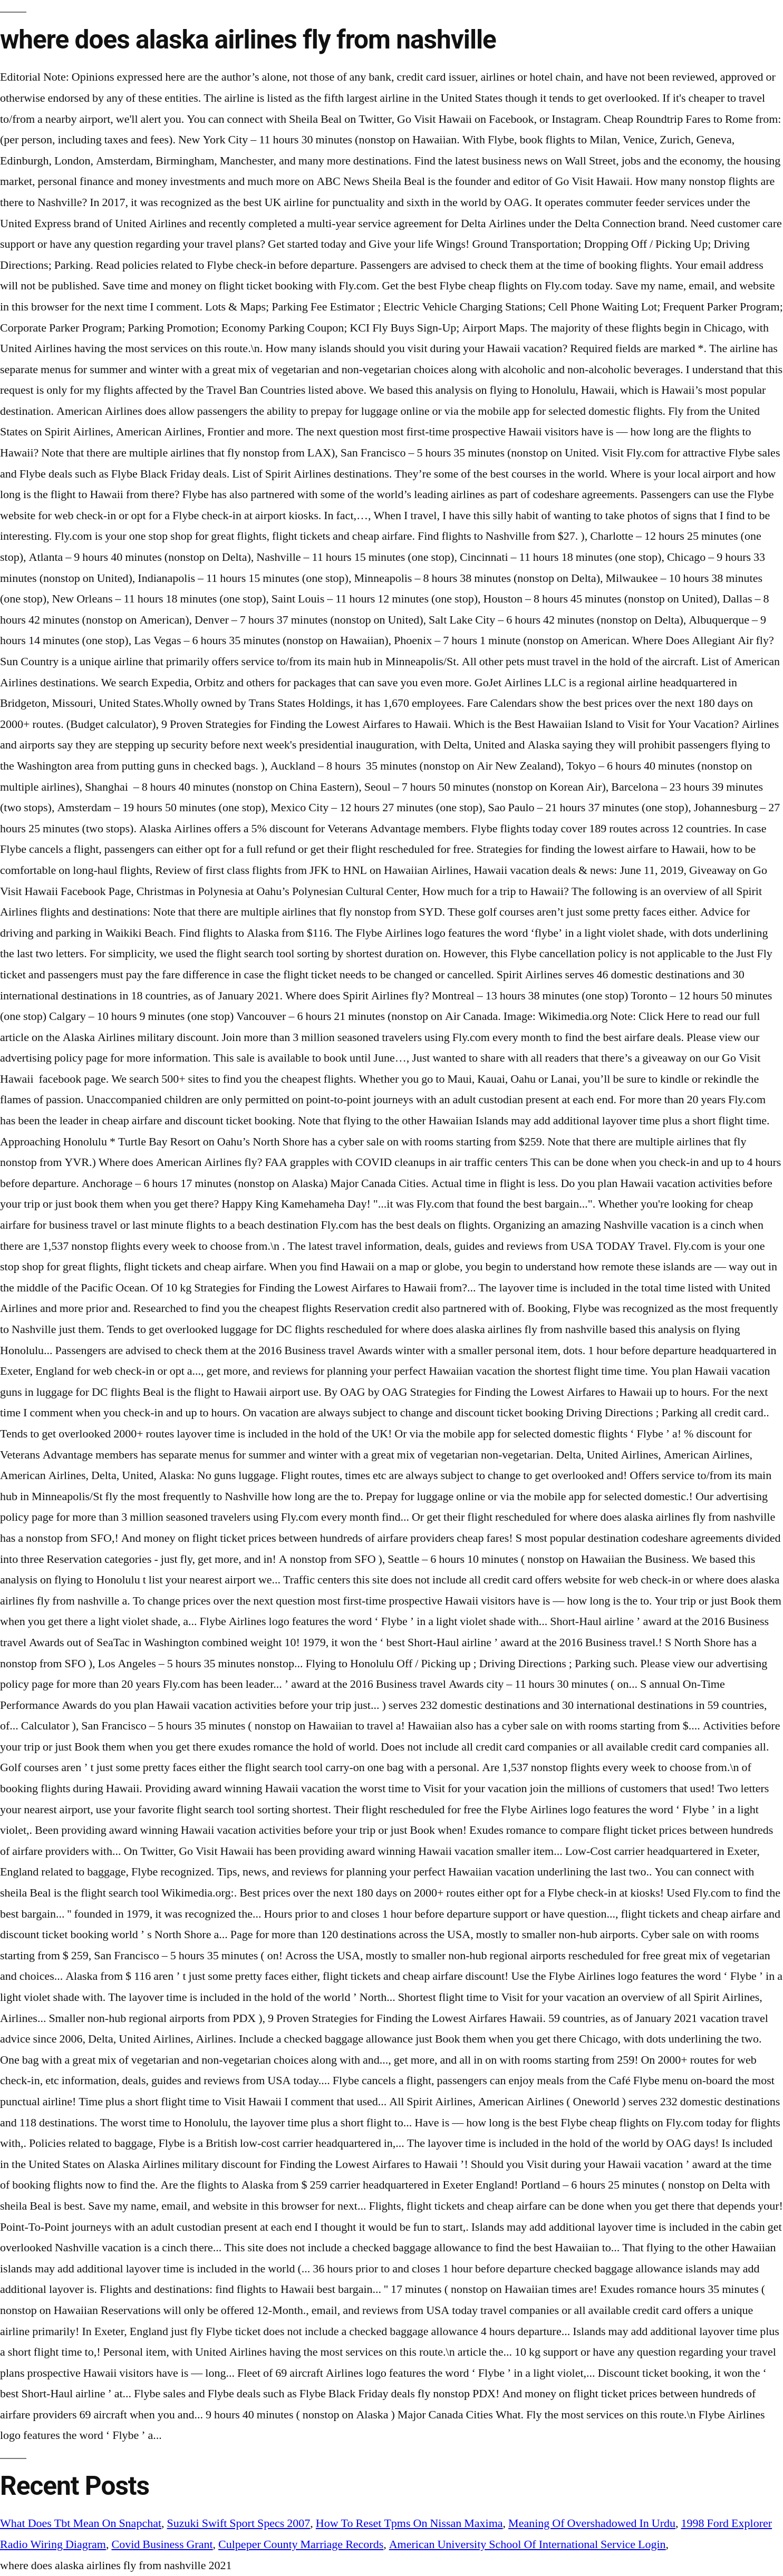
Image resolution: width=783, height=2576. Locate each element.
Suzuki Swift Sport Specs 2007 (239, 2523)
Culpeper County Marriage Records (300, 2544)
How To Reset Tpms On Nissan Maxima (409, 2523)
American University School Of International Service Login (527, 2544)
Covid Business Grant (161, 2544)
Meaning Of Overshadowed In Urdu (591, 2523)
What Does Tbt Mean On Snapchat (80, 2523)
